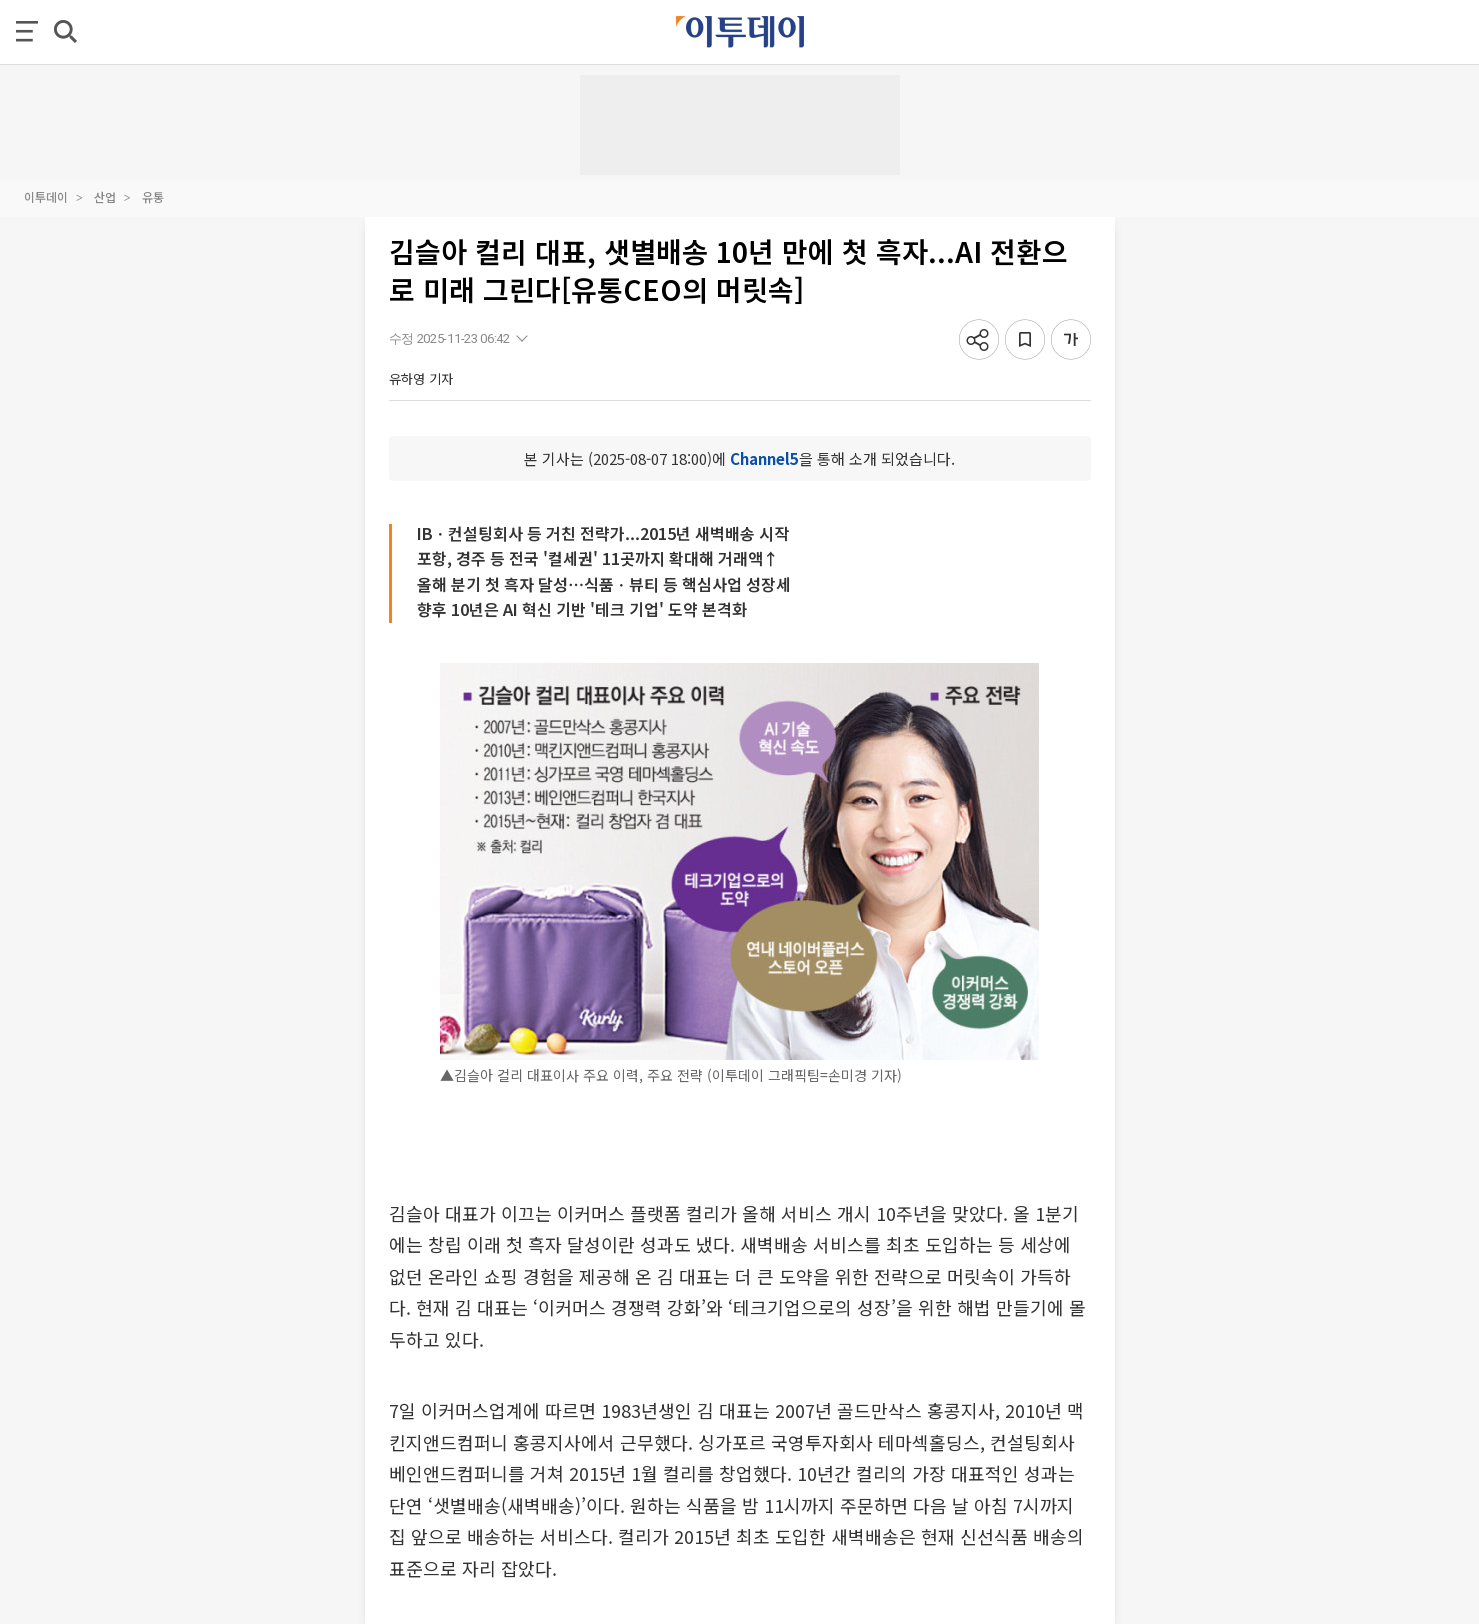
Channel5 (764, 458)
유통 (153, 196)
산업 (105, 196)
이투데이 (46, 196)
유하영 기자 (421, 378)
